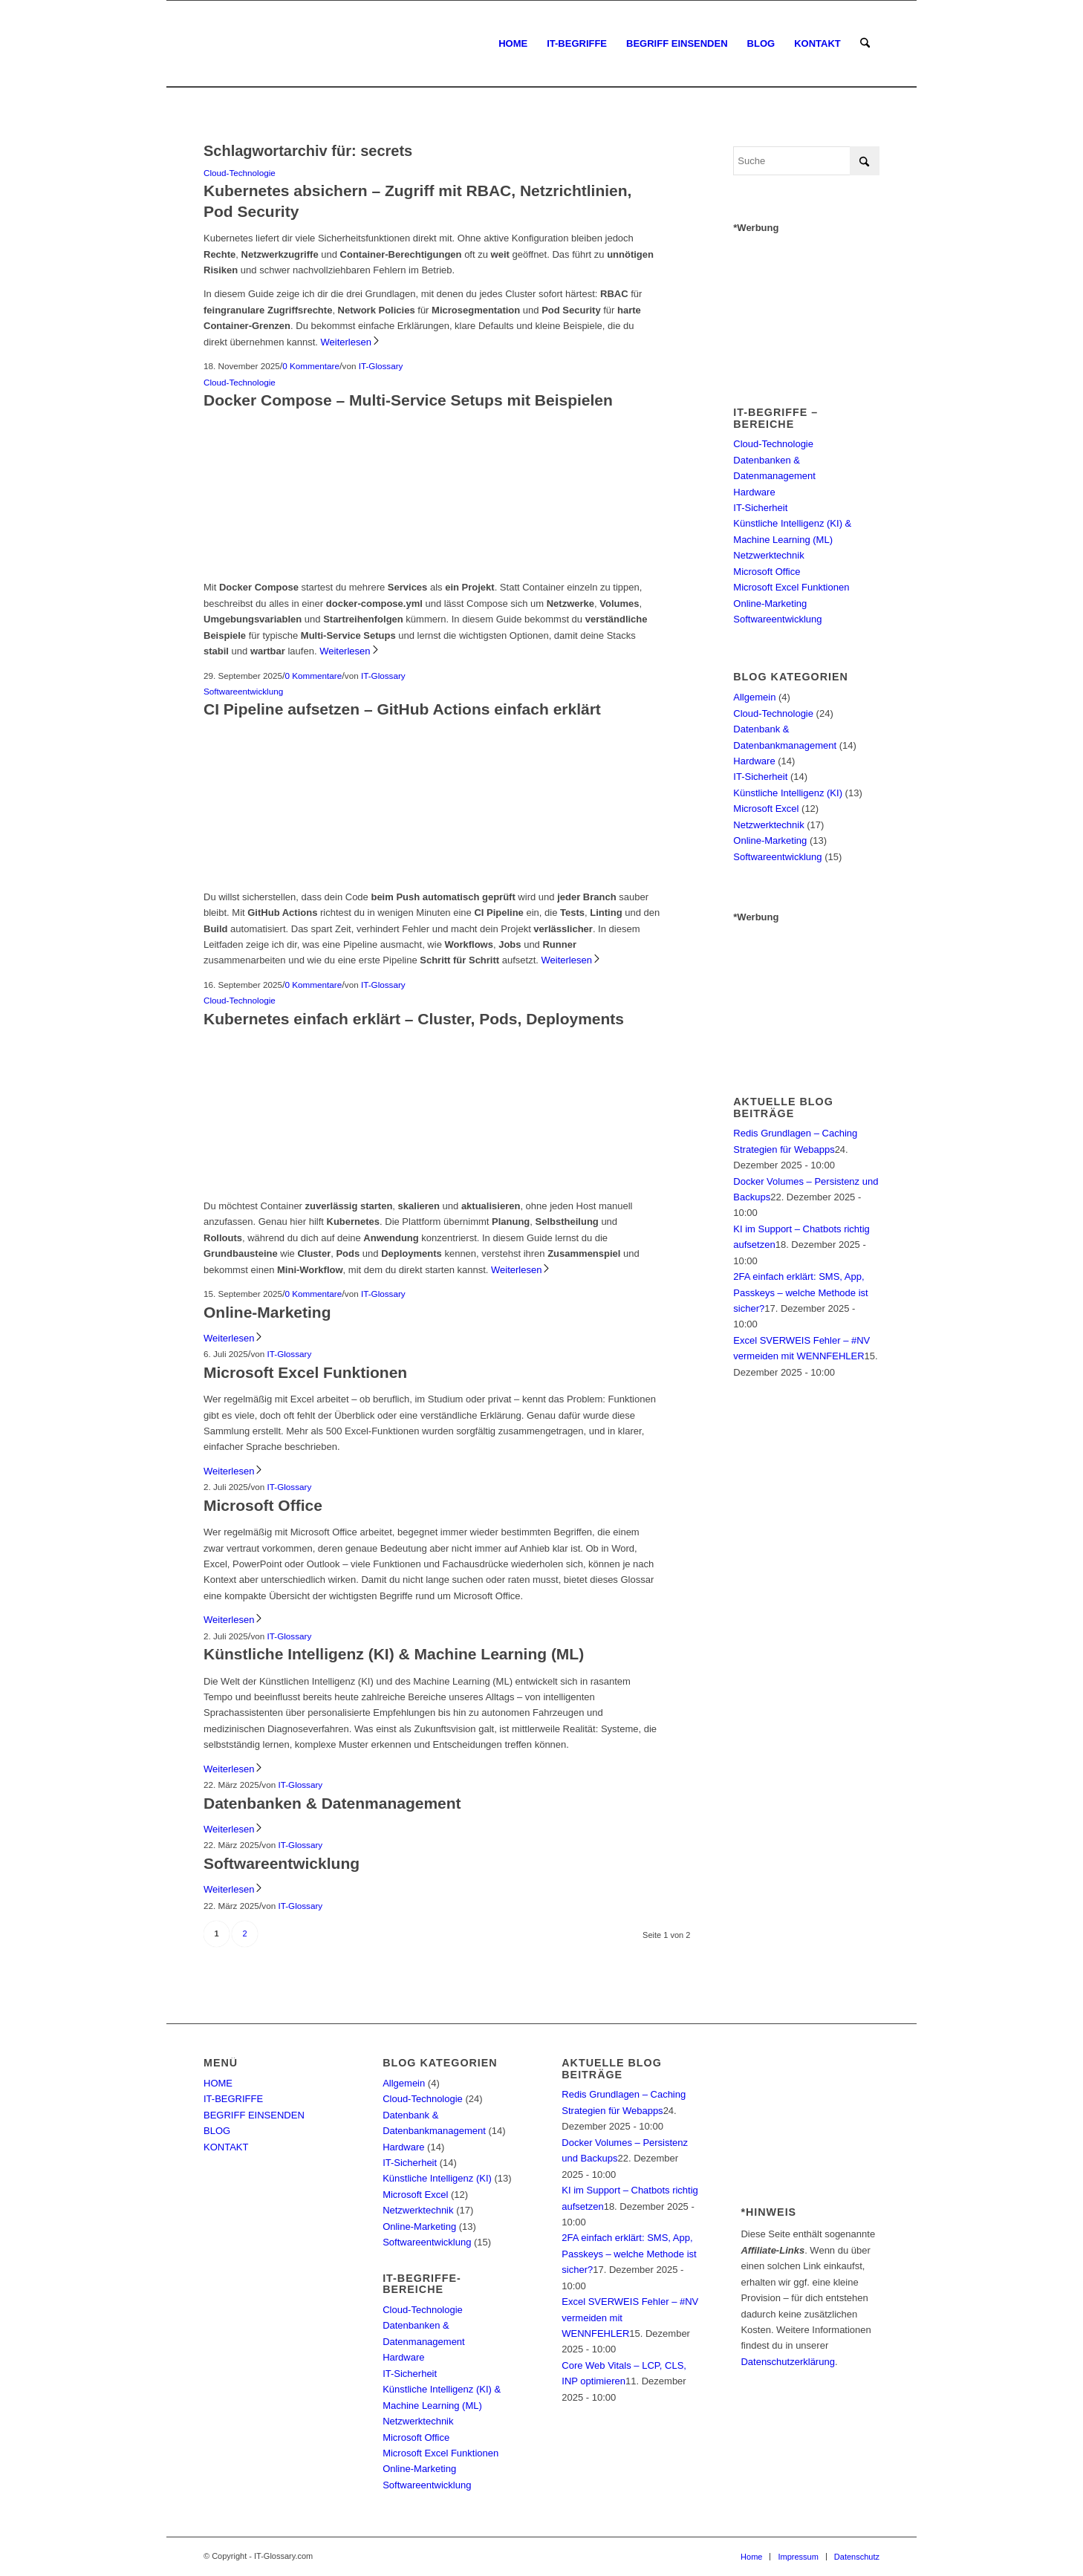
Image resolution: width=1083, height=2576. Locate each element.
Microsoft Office (263, 1505)
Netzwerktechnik (768, 555)
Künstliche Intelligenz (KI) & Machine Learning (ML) (394, 1653)
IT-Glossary (381, 366)
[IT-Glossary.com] (205, 44)
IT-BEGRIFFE (233, 2098)
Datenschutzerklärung (787, 2361)
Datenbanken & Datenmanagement (332, 1803)
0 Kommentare (310, 366)
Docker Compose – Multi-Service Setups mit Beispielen (408, 400)
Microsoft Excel (766, 808)
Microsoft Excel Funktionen (305, 1372)
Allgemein (754, 697)
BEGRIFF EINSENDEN (254, 2115)
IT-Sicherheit (760, 507)
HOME (218, 2083)
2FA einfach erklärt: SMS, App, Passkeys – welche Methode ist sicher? (800, 1292)
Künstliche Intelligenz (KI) (787, 793)
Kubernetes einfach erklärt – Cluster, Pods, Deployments (414, 1018)
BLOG (217, 2130)
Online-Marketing (267, 1312)
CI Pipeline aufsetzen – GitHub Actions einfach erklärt (402, 709)
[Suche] (865, 44)
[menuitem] (513, 44)
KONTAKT (226, 2147)
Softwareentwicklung (243, 691)
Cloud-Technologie (240, 173)
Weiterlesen (351, 342)
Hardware (754, 492)
